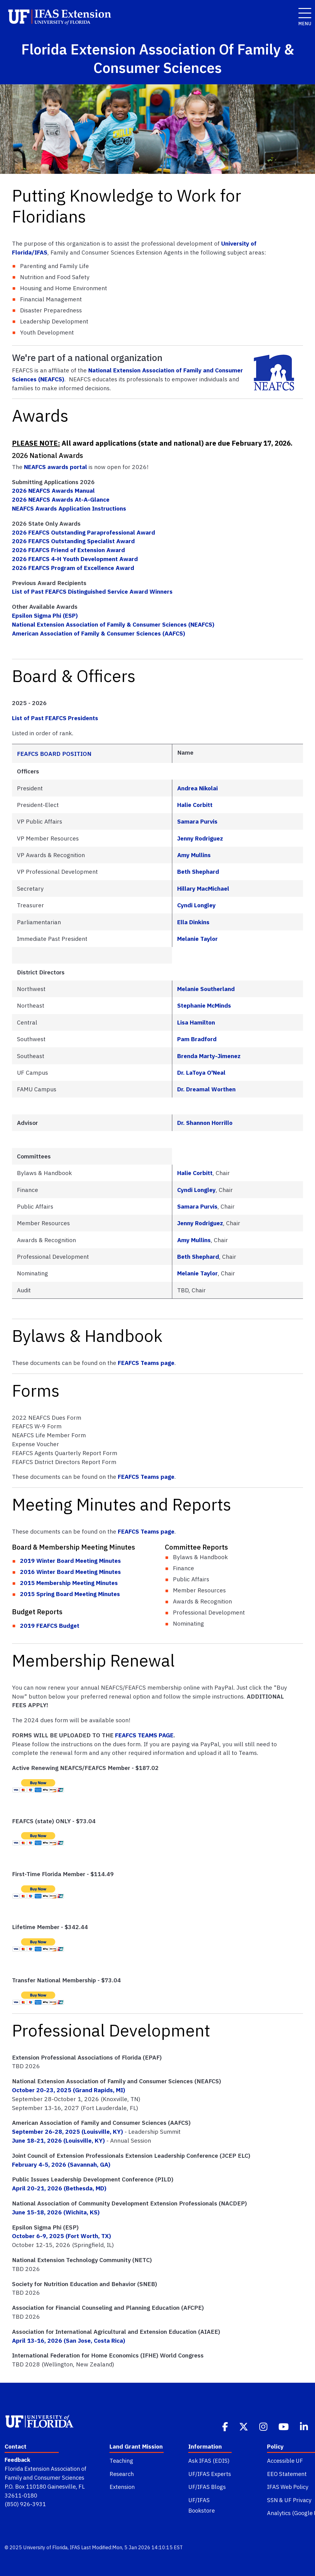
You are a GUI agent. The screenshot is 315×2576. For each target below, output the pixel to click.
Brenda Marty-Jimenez (209, 1056)
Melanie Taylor (197, 938)
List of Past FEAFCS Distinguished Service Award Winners (92, 591)
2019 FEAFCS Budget (49, 1625)
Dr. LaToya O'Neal (201, 1072)
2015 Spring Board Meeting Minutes (70, 1594)
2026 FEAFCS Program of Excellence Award (73, 568)
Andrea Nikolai (197, 788)
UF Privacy (297, 2500)
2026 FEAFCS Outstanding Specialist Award (73, 541)
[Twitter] (244, 2426)
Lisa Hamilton (196, 1022)
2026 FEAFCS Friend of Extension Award (68, 550)
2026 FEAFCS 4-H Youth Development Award (75, 559)
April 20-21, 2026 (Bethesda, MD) (59, 2188)
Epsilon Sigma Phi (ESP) (45, 615)
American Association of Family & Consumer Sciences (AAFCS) (98, 633)
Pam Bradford (197, 1039)
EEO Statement (287, 2474)
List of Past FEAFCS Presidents (55, 718)
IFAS (75, 2547)
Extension (122, 2486)
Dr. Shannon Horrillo (205, 1122)
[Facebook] (225, 2426)
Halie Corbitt (195, 805)
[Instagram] (264, 2426)
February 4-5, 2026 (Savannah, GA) (61, 2164)
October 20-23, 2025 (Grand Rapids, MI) (68, 2090)
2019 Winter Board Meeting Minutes (70, 1560)
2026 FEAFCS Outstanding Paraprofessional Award (83, 532)
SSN (272, 2500)
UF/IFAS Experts (209, 2474)
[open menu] (303, 10)
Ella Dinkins (193, 922)
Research (122, 2474)
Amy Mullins (194, 855)
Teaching (121, 2460)
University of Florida (45, 2547)
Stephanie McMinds (204, 1005)
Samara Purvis (197, 821)
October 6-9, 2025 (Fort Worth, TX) (61, 2236)
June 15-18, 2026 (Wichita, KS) (56, 2212)
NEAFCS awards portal (55, 467)
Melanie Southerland (206, 989)
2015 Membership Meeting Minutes (69, 1583)
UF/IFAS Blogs (207, 2486)
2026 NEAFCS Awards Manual (53, 490)
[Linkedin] (304, 2426)
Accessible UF (285, 2460)
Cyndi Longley (196, 905)
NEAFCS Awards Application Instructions (69, 508)
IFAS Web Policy (287, 2486)
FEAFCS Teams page (146, 1362)
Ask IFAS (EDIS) (208, 2460)
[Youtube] (284, 2426)
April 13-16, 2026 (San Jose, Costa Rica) (68, 2340)
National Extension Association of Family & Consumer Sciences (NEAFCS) (113, 624)
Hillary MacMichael (203, 888)
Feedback (17, 2459)
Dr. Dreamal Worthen (206, 1089)
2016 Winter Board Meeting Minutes (70, 1571)
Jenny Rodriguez (200, 838)
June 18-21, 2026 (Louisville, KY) (58, 2140)
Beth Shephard (198, 871)
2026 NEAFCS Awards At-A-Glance (61, 499)
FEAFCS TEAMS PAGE (144, 1735)
